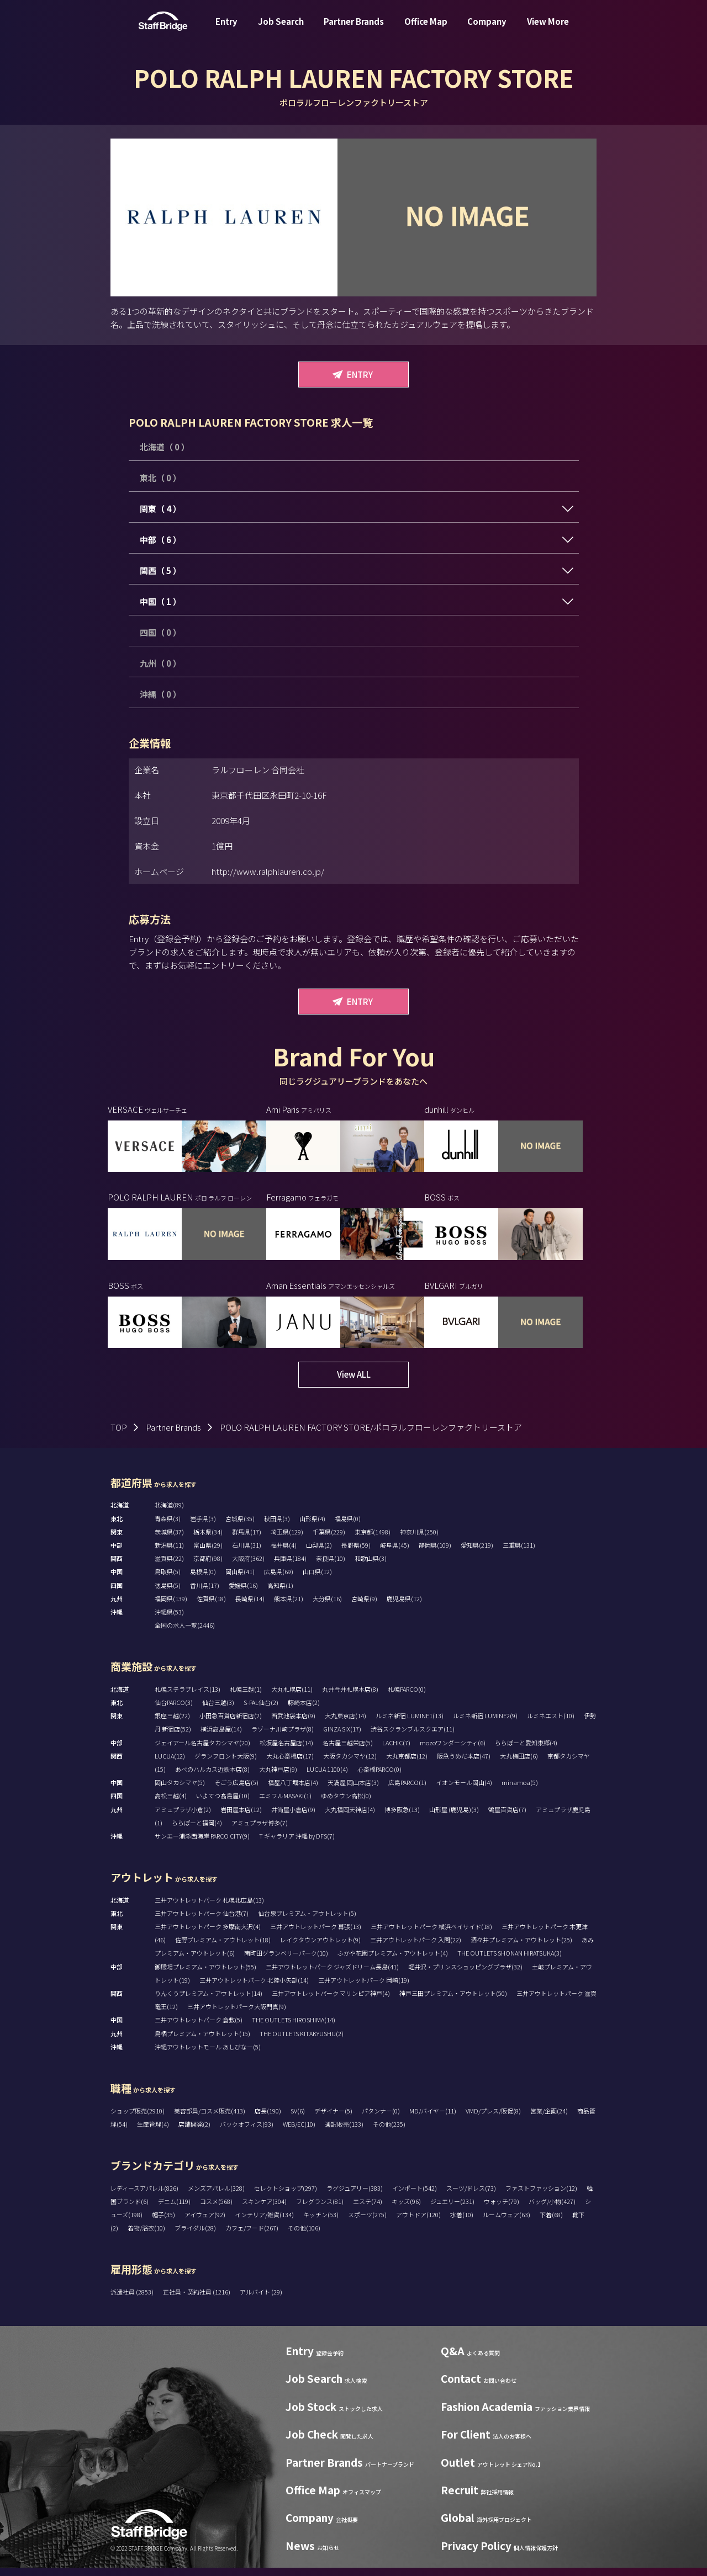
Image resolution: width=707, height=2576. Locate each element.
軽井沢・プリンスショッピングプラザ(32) (465, 1974)
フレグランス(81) (320, 2209)
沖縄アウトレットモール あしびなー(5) (208, 2055)
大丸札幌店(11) (292, 1697)
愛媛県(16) (243, 1593)
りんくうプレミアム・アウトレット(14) (208, 2001)
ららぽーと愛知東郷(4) (526, 1750)
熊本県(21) (288, 1606)
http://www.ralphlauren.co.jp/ (268, 871)
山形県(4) (312, 1526)
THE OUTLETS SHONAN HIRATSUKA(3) (509, 1961)
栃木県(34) (208, 1540)
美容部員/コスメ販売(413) (209, 2119)
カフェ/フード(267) (251, 2236)
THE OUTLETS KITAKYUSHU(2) (302, 2041)
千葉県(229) (329, 1540)
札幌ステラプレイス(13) (187, 1697)
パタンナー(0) (381, 2119)
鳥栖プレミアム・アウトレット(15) (202, 2041)
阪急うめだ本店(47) (463, 1764)
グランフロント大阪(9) (225, 1764)
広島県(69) (278, 1579)
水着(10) (461, 2222)
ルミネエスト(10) (550, 1723)
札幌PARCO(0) (407, 1697)
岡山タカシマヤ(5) (180, 1790)
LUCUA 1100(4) (327, 1777)
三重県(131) (519, 1553)
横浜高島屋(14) (221, 1737)
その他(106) (304, 2236)
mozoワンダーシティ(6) (453, 1750)
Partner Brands (354, 29)
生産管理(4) (153, 2132)
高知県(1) (280, 1593)
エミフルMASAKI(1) (285, 1803)
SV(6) (298, 2119)
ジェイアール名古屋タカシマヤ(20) (202, 1750)
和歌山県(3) (371, 1566)
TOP (118, 1435)
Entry (226, 29)
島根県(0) (203, 1579)
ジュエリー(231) (452, 2209)
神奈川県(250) (419, 1540)
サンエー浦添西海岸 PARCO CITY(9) (202, 1844)
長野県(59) (356, 1553)
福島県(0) (348, 1526)
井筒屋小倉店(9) (293, 1817)
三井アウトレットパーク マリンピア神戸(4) (331, 2001)
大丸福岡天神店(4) (350, 1817)
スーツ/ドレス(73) (471, 2196)
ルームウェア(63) (506, 2222)
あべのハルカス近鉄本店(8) (212, 1777)
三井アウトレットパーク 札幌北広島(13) (209, 1908)
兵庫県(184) (290, 1566)
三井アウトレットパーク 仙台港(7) (202, 1921)
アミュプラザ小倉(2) (183, 1817)
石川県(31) (246, 1553)
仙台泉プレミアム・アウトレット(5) (307, 1921)
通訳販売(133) (344, 2132)
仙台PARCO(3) (174, 1710)
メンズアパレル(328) (216, 2196)
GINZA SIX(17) (342, 1737)
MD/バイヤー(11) (432, 2119)
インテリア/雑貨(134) (264, 2222)
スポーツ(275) (367, 2222)
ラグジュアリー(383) (354, 2196)
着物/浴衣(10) (146, 2236)
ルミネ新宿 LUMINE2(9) (485, 1723)
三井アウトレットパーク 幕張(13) (315, 1934)
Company (486, 29)
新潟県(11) (169, 1553)
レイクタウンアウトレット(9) (320, 1947)
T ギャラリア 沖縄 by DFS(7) (297, 1844)
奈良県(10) (330, 1566)
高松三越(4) (171, 1803)
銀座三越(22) (172, 1723)
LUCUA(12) (170, 1764)
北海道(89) (169, 1513)
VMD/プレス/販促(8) (493, 2119)
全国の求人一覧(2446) (185, 1633)
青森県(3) (168, 1526)
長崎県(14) (250, 1606)
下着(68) (551, 2222)
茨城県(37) (169, 1540)
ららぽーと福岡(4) (197, 1830)
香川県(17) (204, 1593)
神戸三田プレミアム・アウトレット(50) (453, 2001)
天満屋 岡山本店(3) (353, 1790)
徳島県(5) (168, 1593)
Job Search (281, 29)
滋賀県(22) (169, 1566)
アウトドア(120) (418, 2222)
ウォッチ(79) (501, 2209)
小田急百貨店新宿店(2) (230, 1723)
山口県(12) (317, 1579)
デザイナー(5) (333, 2119)
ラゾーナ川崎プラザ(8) (282, 1737)
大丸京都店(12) (407, 1764)
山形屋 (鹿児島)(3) (454, 1817)
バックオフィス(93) (246, 2132)
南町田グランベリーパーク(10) (286, 1961)
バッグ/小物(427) (552, 2209)
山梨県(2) (319, 1553)
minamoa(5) (520, 1790)
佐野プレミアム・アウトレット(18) (223, 1947)
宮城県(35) (240, 1526)
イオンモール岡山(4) (464, 1790)
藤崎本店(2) (304, 1710)
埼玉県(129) (287, 1540)
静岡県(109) (435, 1553)
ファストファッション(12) (541, 2196)
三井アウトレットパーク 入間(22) (415, 1947)
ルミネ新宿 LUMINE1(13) (410, 1723)
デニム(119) (174, 2209)
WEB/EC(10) (299, 2132)
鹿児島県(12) (404, 1606)
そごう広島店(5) (236, 1790)
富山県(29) (208, 1553)
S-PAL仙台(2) (261, 1710)
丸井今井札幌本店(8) (350, 1697)
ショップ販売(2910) (137, 2119)
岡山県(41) (240, 1579)
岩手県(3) (203, 1526)
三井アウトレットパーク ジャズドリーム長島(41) (332, 1974)
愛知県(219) (477, 1553)
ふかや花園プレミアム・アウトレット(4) (392, 1961)
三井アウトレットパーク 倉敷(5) (198, 2027)
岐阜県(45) (394, 1553)
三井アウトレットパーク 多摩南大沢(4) (208, 1934)
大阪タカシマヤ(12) (350, 1764)
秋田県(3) (277, 1526)
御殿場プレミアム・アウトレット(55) (205, 1974)
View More (548, 29)
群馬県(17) (246, 1540)
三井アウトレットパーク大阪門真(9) (236, 2014)
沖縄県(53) (169, 1620)
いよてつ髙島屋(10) (223, 1803)
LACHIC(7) (396, 1750)
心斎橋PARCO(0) (379, 1777)
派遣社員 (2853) (132, 2300)
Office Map (425, 29)
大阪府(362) (248, 1566)
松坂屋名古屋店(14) (286, 1750)
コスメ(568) (216, 2209)
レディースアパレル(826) (144, 2196)
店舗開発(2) (194, 2132)
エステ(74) (367, 2209)
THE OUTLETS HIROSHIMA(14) (293, 2027)
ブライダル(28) (195, 2236)
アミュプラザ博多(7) (259, 1830)
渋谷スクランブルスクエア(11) (413, 1737)
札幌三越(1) (246, 1697)
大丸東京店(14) (345, 1723)
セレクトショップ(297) (285, 2196)
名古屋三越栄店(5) (348, 1750)
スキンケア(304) (264, 2209)
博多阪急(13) (402, 1817)
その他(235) (389, 2132)
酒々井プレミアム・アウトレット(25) (521, 1947)
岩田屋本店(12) (241, 1817)
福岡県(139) (171, 1606)
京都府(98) (208, 1566)
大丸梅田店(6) (519, 1764)
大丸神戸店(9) (278, 1777)
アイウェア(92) (204, 2222)
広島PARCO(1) (407, 1790)
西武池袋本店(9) (293, 1723)
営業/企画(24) (549, 2119)
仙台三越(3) (218, 1710)
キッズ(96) (406, 2209)
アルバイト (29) (261, 2300)
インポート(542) (414, 2196)
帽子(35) (163, 2222)
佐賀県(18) (211, 1606)
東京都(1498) (373, 1540)
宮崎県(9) (364, 1606)
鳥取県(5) (168, 1579)
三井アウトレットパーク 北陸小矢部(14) (254, 1988)
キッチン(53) (321, 2222)
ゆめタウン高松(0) (346, 1803)
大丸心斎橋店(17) (290, 1764)
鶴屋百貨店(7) (507, 1817)
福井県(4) (284, 1553)
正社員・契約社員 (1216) (197, 2300)
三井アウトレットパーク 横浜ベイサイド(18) (431, 1934)
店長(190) (268, 2119)
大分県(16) (327, 1606)
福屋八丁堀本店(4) (293, 1790)
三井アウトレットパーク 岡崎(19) (363, 1988)
